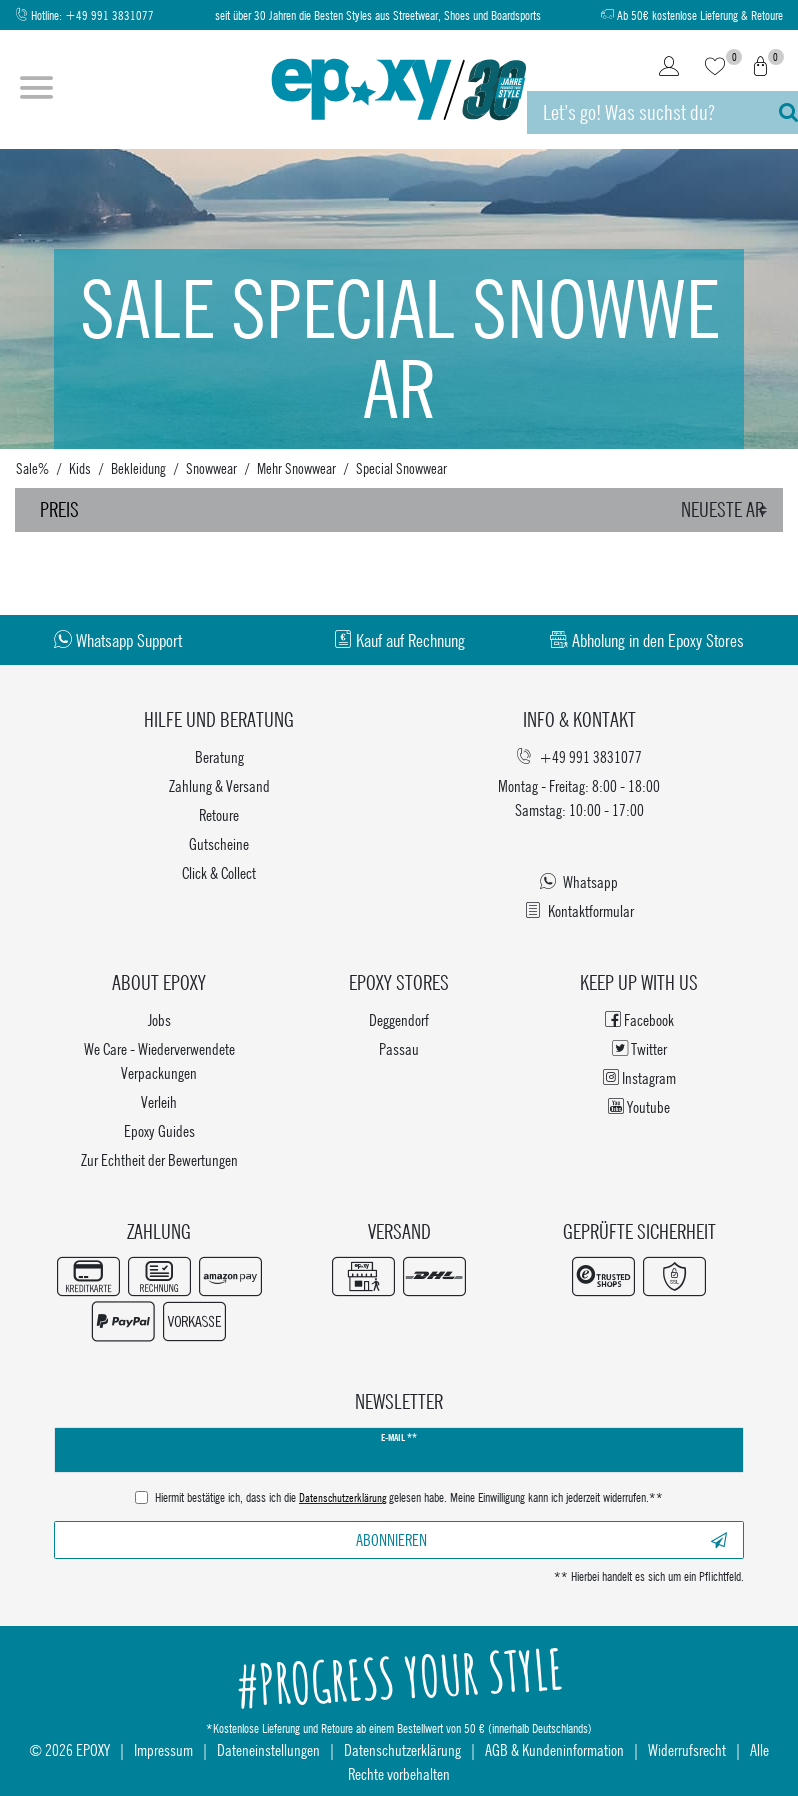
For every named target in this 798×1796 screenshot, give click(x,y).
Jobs (159, 1019)
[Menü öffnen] (36, 90)
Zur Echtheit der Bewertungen (159, 1159)
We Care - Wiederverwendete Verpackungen (159, 1060)
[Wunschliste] (715, 68)
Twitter (639, 1048)
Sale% (32, 468)
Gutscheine (219, 843)
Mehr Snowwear (296, 468)
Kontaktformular (579, 910)
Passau (399, 1048)
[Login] (669, 68)
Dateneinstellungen (268, 1749)
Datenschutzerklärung (402, 1749)
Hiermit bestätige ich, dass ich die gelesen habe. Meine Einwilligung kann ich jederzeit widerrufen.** (409, 1499)
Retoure (219, 814)
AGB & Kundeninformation (554, 1749)
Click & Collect (219, 872)
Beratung (219, 756)
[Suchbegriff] (643, 112)
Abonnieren (542, 1539)
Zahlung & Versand (219, 785)
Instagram (639, 1077)
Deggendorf (399, 1019)
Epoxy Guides (159, 1130)
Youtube (639, 1106)
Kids (80, 468)
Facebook (639, 1019)
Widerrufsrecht (687, 1749)
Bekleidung (138, 468)
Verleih (159, 1101)
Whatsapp (579, 881)
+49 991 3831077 (109, 15)
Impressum (163, 1749)
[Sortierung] (727, 510)
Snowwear (211, 468)
